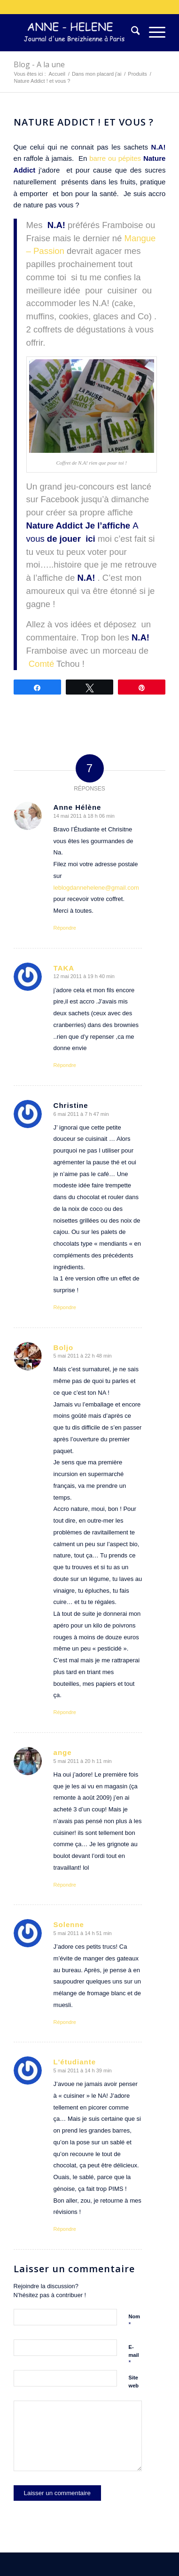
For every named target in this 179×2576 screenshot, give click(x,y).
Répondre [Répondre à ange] (65, 1885)
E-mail (134, 2355)
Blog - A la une (39, 64)
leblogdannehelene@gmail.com (96, 887)
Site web (134, 2381)
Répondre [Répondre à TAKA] (65, 1065)
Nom (134, 2321)
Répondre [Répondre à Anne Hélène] (65, 928)
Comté (41, 664)
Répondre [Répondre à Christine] (65, 1307)
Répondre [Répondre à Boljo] (65, 1712)
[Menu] (152, 32)
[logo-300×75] (74, 32)
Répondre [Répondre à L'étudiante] (65, 2229)
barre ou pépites (116, 158)
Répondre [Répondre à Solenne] (65, 2022)
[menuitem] (131, 32)
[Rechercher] (131, 32)
